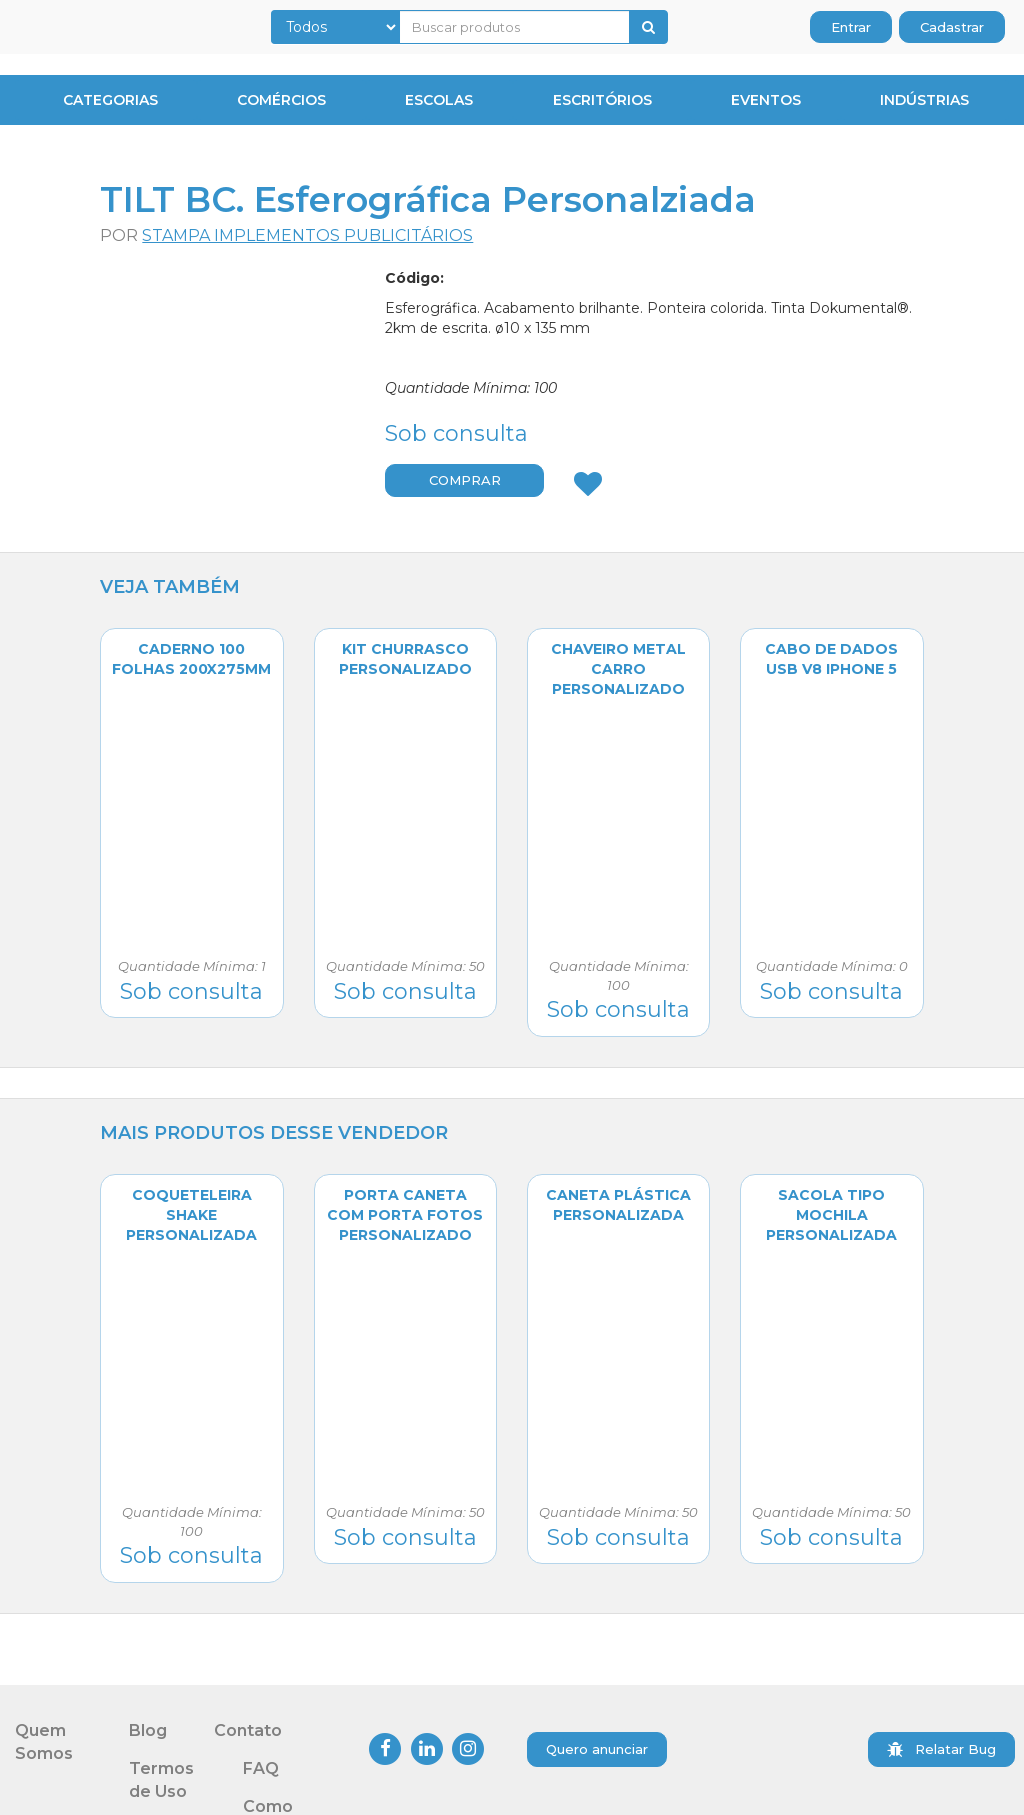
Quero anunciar (597, 1749)
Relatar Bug (941, 1749)
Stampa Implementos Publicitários (307, 235)
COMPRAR (465, 480)
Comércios (281, 100)
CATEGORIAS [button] (106, 100)
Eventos (766, 100)
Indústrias (924, 100)
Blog (148, 1730)
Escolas (439, 100)
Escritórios (602, 100)
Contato (248, 1730)
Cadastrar (952, 27)
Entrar (851, 27)
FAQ (261, 1768)
